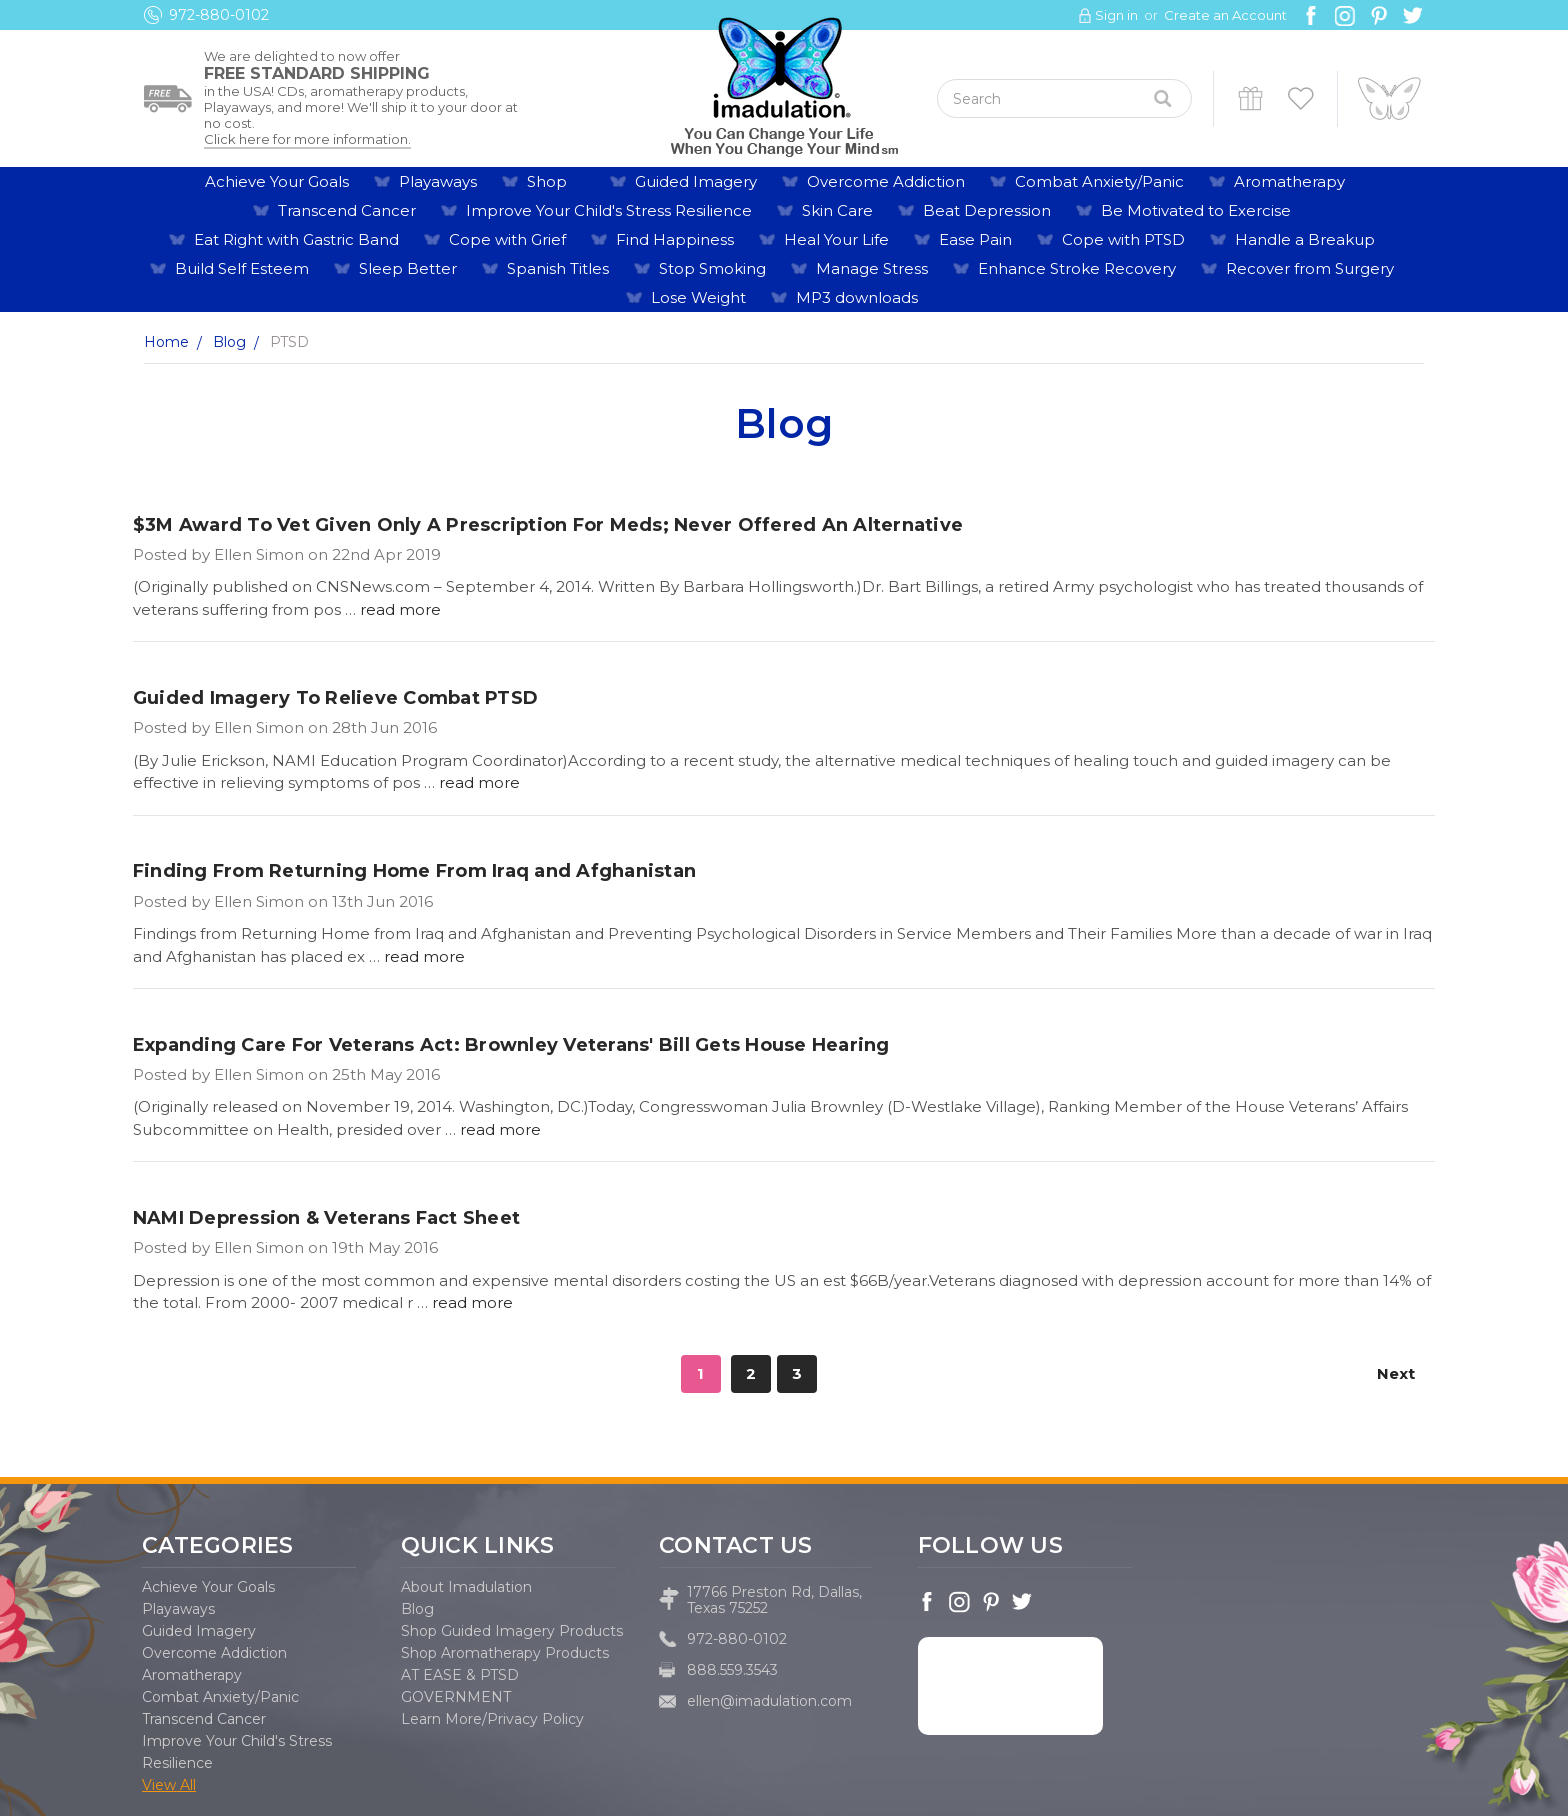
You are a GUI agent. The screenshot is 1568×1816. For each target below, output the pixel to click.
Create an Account (1225, 15)
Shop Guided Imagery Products (512, 1631)
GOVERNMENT (456, 1697)
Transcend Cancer (347, 210)
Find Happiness (675, 239)
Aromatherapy (1298, 181)
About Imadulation (466, 1587)
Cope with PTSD (1123, 239)
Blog (417, 1609)
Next (1406, 1373)
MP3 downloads (857, 297)
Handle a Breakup (1305, 239)
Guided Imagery (696, 181)
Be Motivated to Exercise (1196, 210)
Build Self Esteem (242, 268)
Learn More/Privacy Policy (492, 1719)
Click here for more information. (307, 139)
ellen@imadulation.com (769, 1701)
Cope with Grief (507, 239)
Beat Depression (987, 210)
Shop (556, 181)
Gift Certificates (1250, 98)
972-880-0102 (219, 15)
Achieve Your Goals (277, 181)
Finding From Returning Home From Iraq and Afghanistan (414, 871)
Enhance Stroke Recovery (1077, 268)
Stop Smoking (712, 268)
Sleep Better (408, 268)
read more (400, 609)
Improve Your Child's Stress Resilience (609, 210)
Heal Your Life (836, 239)
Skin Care (837, 210)
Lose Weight (698, 297)
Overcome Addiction (886, 181)
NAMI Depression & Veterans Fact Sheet (326, 1218)
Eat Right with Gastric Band (296, 239)
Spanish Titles (558, 268)
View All (169, 1785)
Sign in (1116, 15)
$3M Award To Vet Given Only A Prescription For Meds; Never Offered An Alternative (548, 525)
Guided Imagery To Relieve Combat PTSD (335, 698)
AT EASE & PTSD (460, 1675)
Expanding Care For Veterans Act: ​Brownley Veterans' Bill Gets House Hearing (511, 1045)
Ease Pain (975, 239)
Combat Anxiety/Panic (1099, 181)
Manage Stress (872, 268)
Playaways (438, 181)
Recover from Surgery (1310, 268)
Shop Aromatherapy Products (505, 1653)
